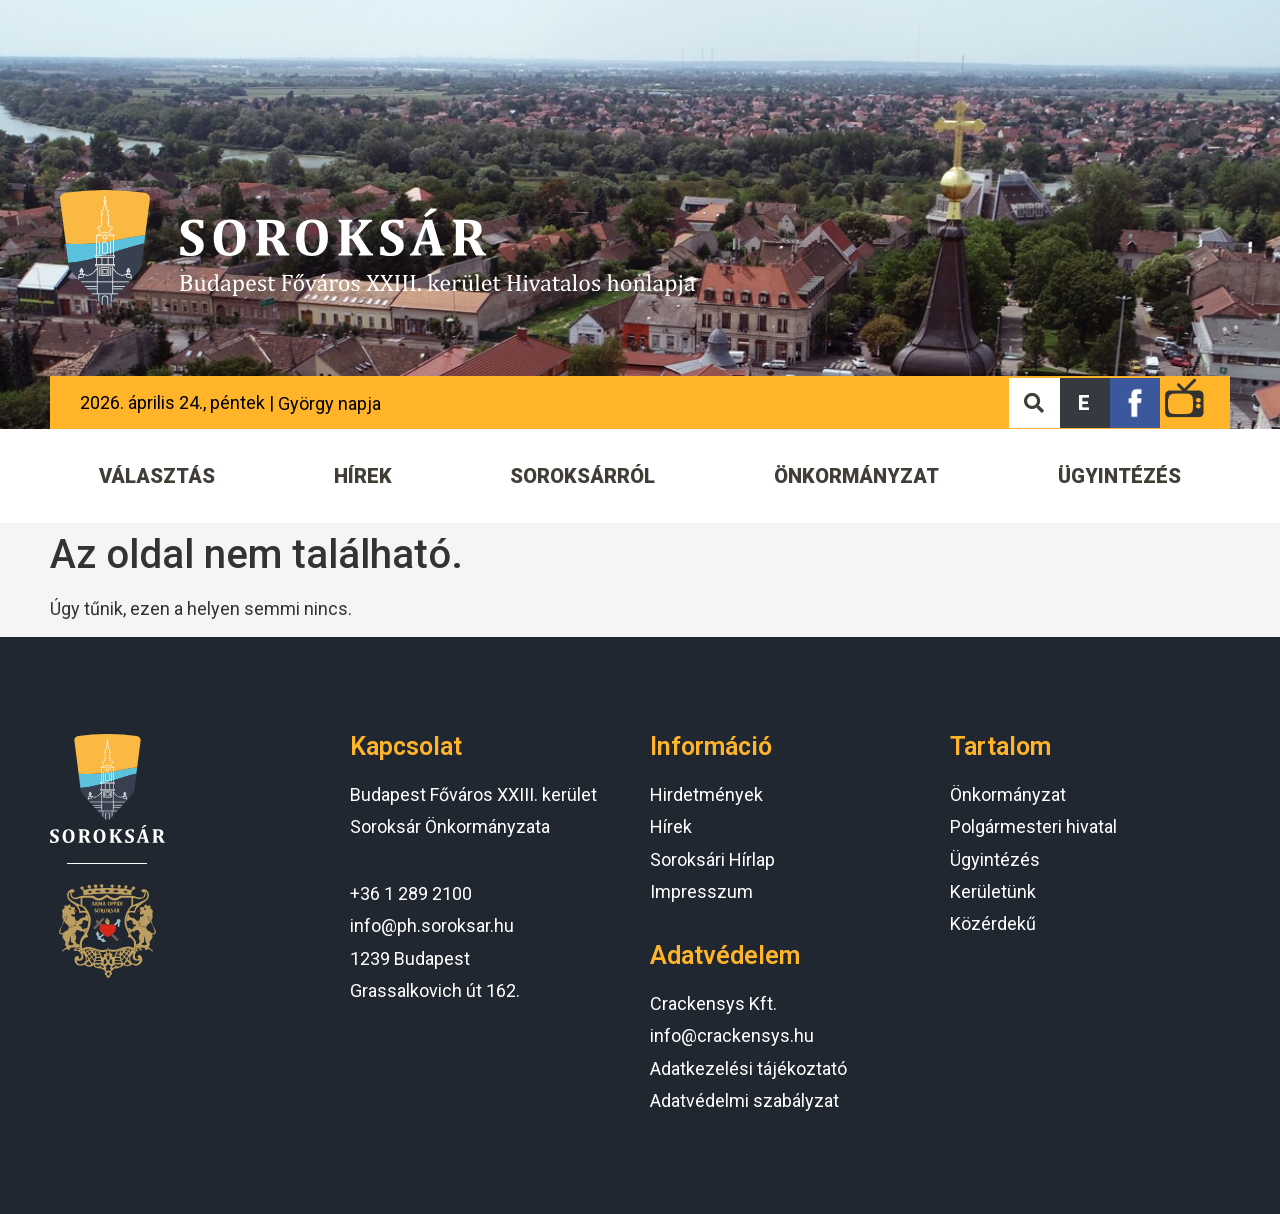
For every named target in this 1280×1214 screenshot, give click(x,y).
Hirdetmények (706, 794)
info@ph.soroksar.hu (432, 925)
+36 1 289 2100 (411, 893)
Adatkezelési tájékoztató (748, 1068)
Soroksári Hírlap (712, 859)
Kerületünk (993, 891)
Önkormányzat (1008, 794)
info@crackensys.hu (732, 1035)
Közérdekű (993, 923)
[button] (1085, 403)
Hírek (671, 826)
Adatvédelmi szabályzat (744, 1100)
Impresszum (701, 891)
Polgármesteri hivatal (1033, 826)
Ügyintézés (995, 859)
